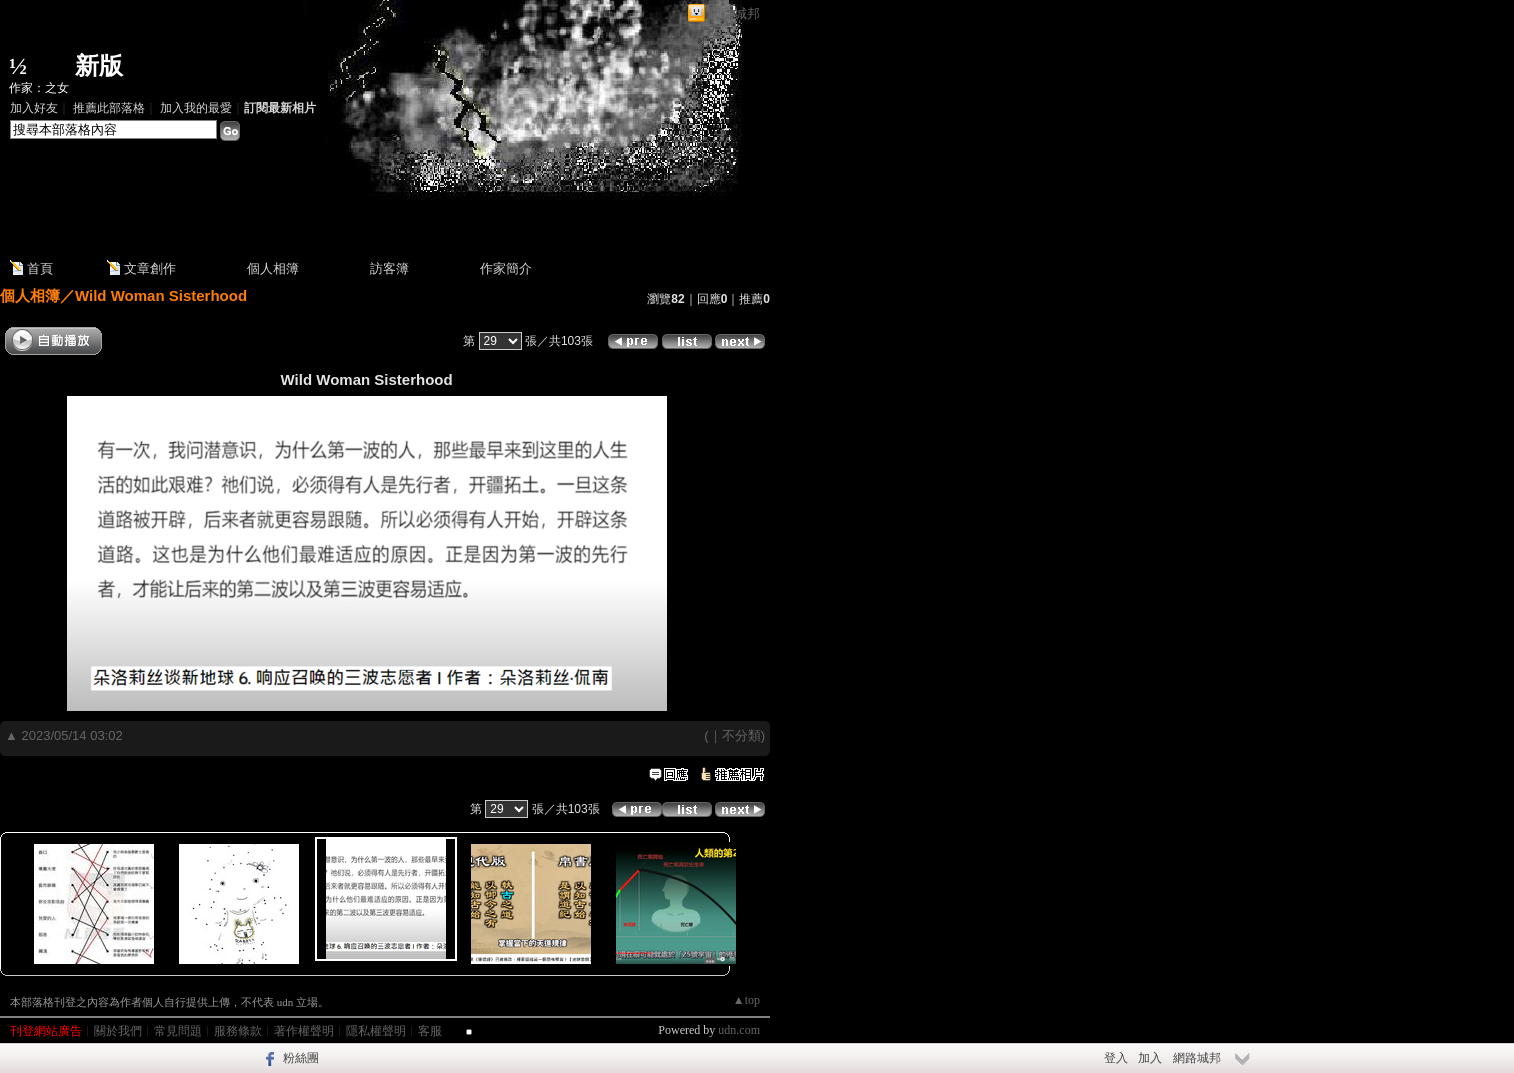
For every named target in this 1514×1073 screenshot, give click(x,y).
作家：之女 (39, 88)
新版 (99, 66)
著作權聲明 (304, 1031)
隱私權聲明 (376, 1031)
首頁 (40, 268)
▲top (746, 1000)
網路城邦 (734, 13)
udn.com (739, 1030)
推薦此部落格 (109, 108)
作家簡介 (506, 268)
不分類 (741, 735)
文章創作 (150, 268)
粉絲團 (301, 1058)
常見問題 (178, 1031)
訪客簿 (389, 268)
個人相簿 (273, 268)
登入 (1116, 1058)
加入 (1150, 1058)
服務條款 (238, 1031)
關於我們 (118, 1031)
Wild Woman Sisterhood (161, 295)
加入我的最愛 (196, 108)
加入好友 (34, 108)
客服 (430, 1031)
